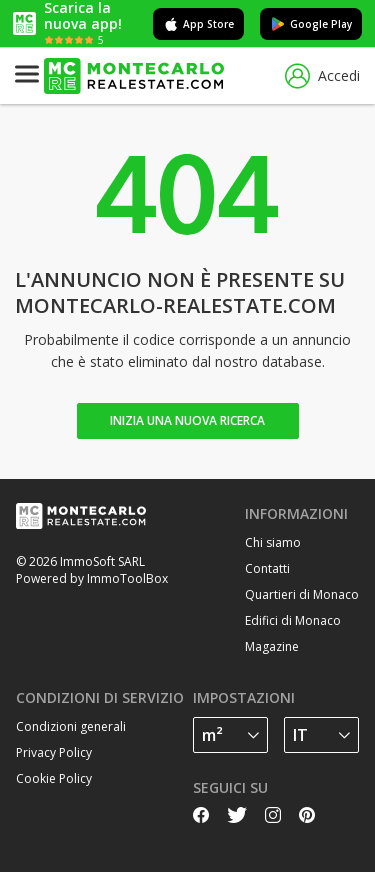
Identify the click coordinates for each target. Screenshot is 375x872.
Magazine (272, 646)
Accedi (322, 76)
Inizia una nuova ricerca (187, 420)
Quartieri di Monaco (302, 594)
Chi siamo (273, 542)
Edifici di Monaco (293, 620)
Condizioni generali (71, 726)
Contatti (267, 568)
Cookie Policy (54, 778)
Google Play (311, 24)
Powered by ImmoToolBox (92, 578)
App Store (198, 24)
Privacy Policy (54, 752)
